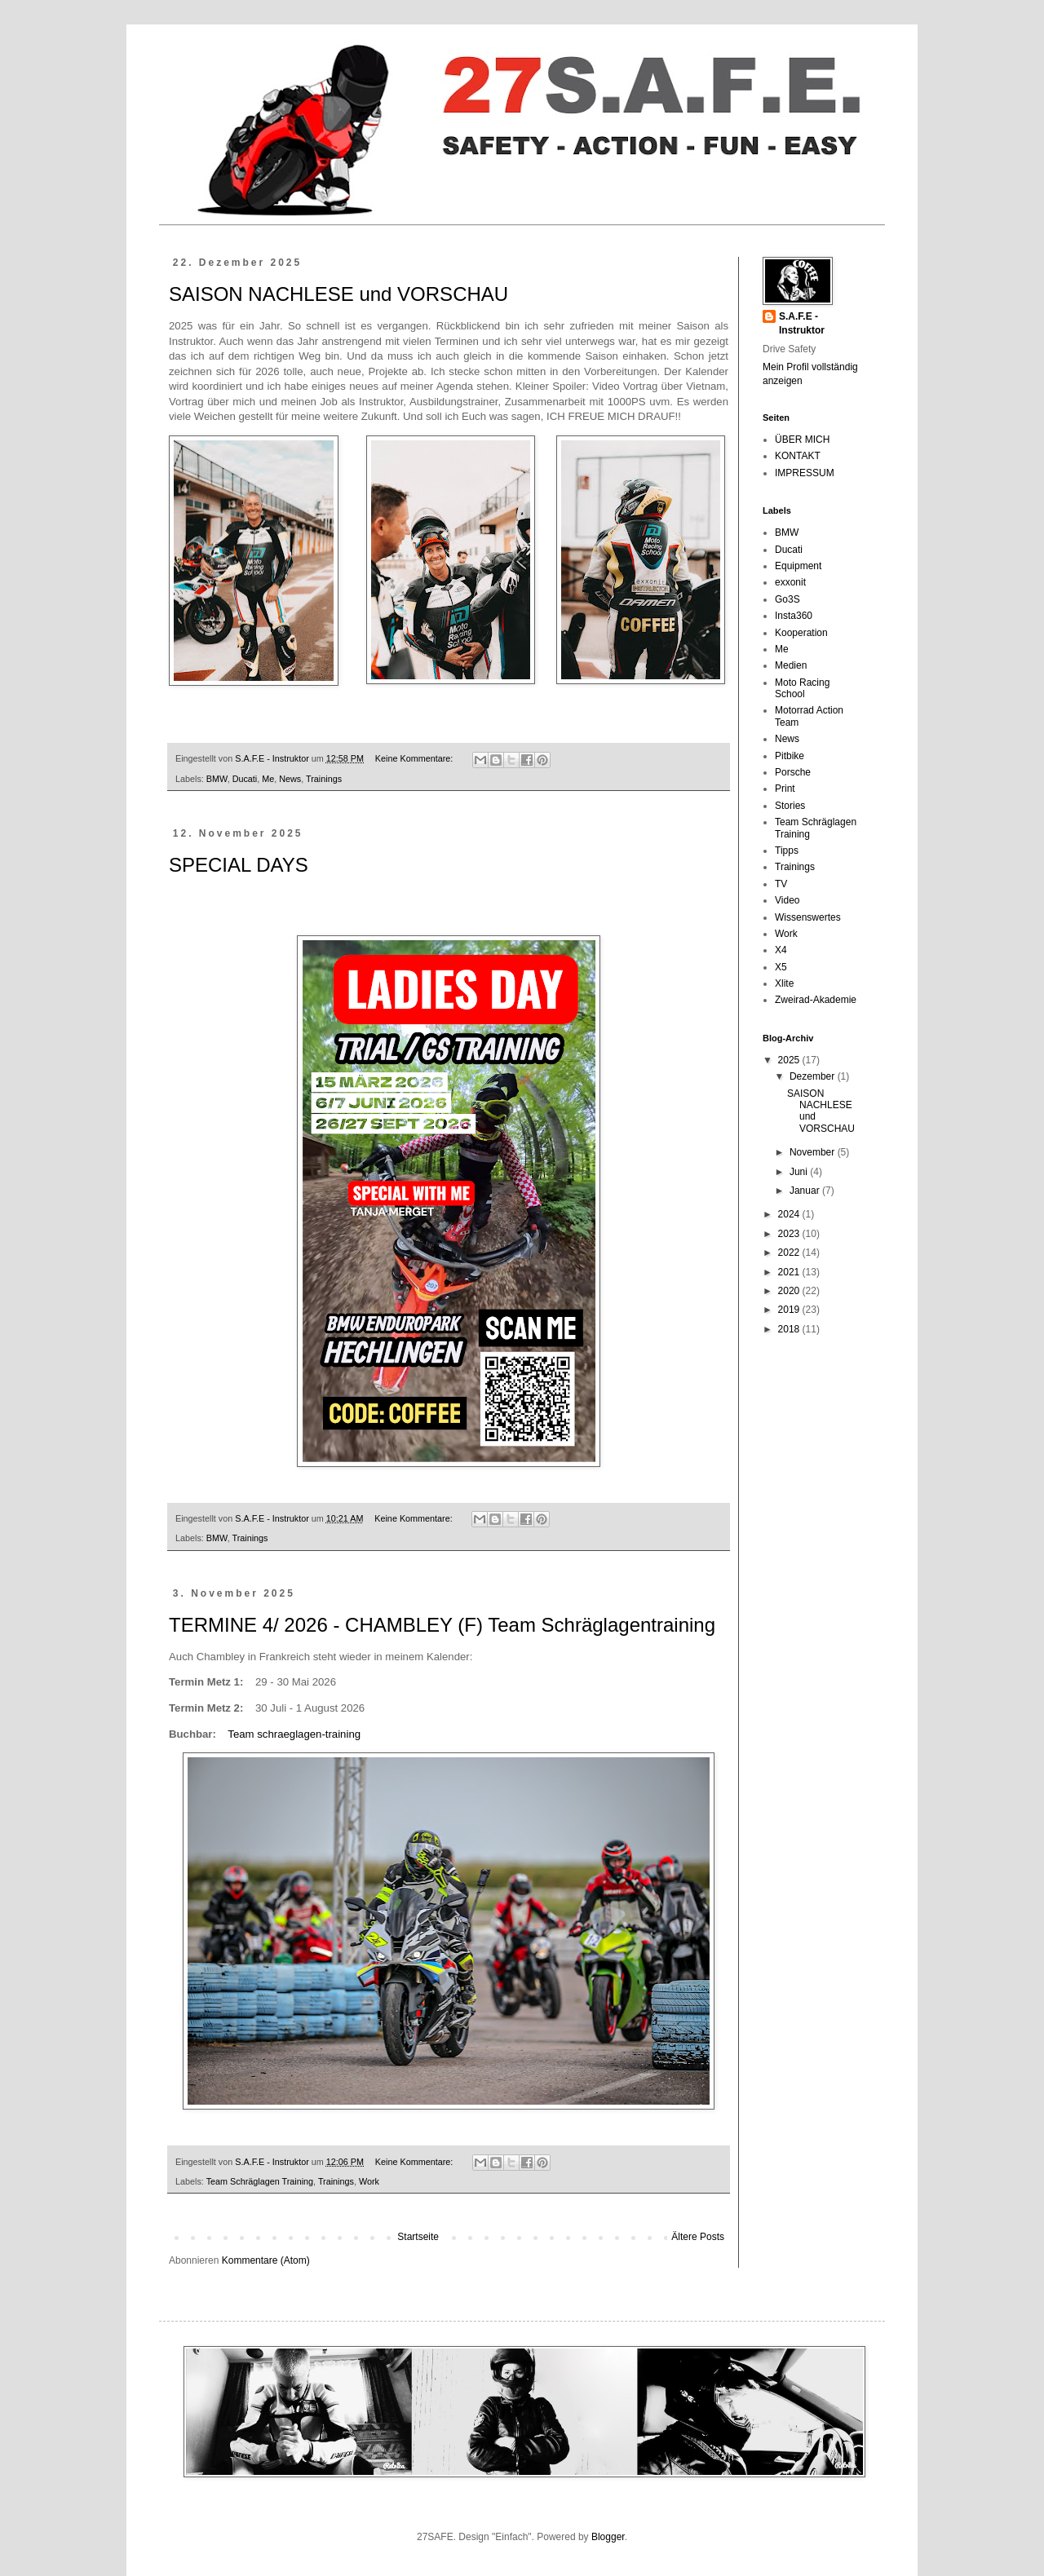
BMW (217, 779)
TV (781, 884)
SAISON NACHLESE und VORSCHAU (338, 294)
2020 (790, 1291)
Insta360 (793, 615)
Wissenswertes (808, 917)
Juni (800, 1172)
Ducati (245, 779)
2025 (790, 1060)
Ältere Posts (697, 2236)
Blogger (608, 2537)
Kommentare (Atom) (266, 2260)
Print (785, 788)
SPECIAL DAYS (238, 865)
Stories (790, 805)
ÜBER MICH (802, 439)
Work (369, 2181)
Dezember (814, 1076)
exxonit (790, 582)
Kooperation (801, 632)
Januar (806, 1190)
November (814, 1152)
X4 (781, 950)
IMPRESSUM (804, 473)
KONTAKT (798, 456)
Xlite (784, 983)
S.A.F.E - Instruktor (802, 323)
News (290, 779)
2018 (790, 1329)
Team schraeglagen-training (294, 1734)
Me (268, 779)
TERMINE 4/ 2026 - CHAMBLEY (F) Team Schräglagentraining (442, 1625)
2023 (790, 1233)
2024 (790, 1214)
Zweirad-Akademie (815, 999)
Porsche (793, 772)
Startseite (418, 2236)
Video (787, 900)
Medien (791, 665)
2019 (790, 1309)
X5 (781, 967)
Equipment (798, 566)
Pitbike (789, 756)
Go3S (787, 599)
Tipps (786, 850)
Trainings (324, 779)
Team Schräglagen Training (259, 2181)
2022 (790, 1252)
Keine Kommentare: (415, 758)
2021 (790, 1272)
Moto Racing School (802, 688)
